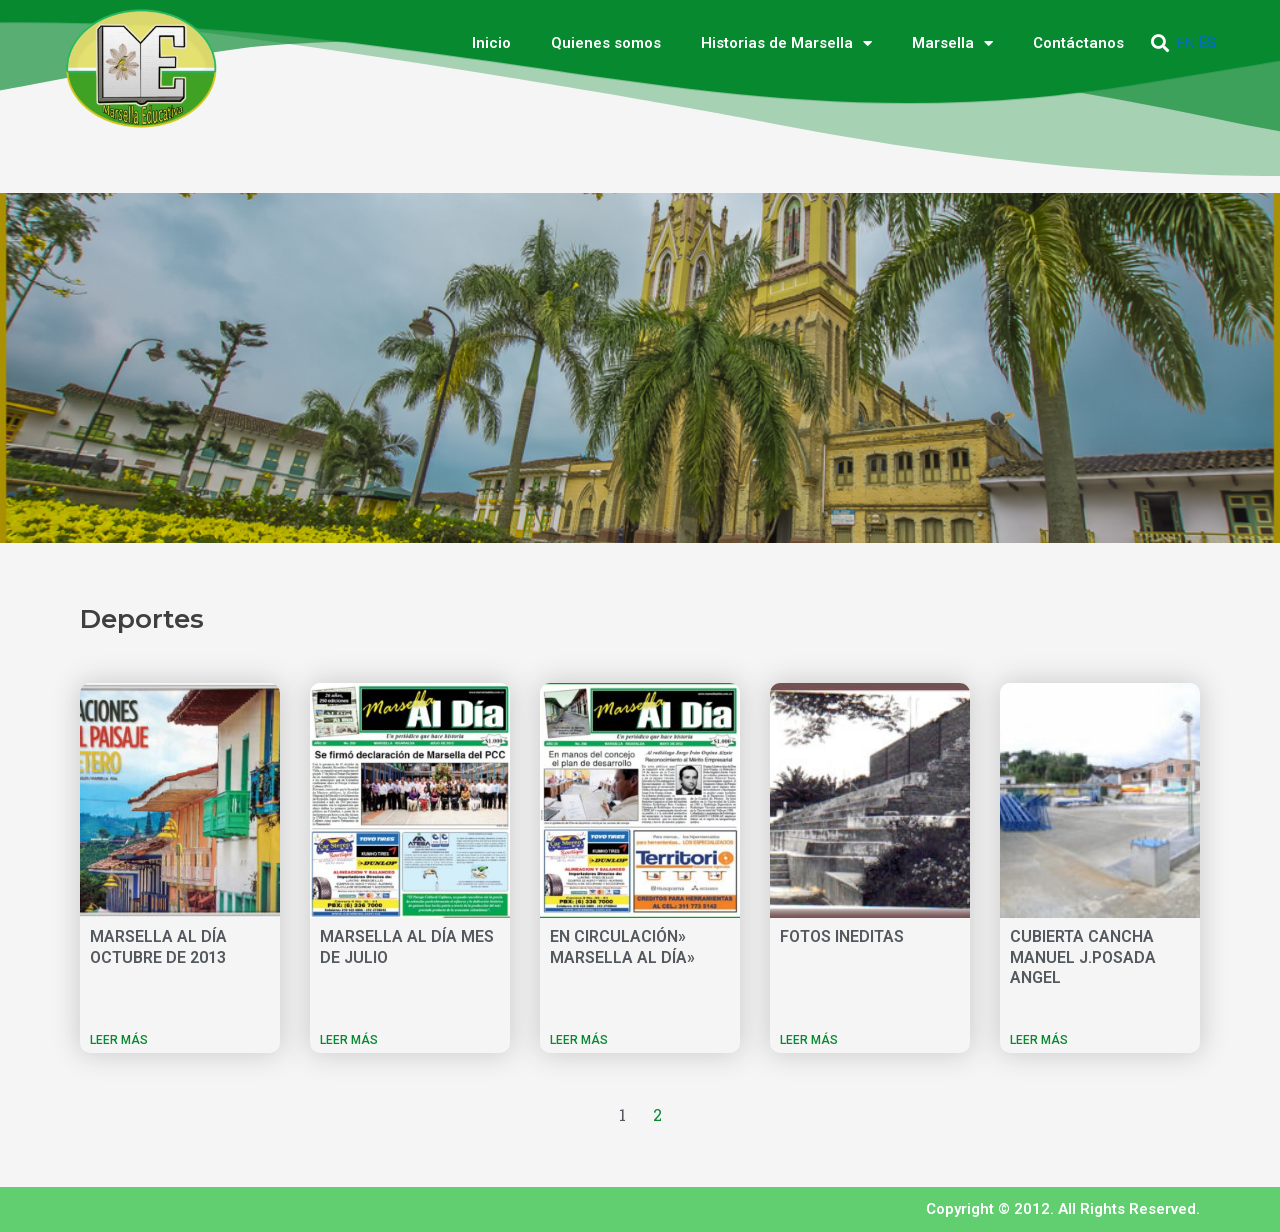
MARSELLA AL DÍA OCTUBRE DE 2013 (158, 947)
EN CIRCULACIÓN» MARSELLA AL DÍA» (622, 947)
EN (1186, 43)
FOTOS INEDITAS (842, 936)
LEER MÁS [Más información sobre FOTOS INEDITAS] (809, 1040)
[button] (1160, 43)
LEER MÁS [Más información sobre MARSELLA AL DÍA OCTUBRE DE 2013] (119, 1040)
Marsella (952, 43)
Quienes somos (606, 43)
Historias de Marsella (786, 43)
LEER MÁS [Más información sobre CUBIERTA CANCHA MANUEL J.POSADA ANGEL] (1039, 1040)
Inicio (491, 43)
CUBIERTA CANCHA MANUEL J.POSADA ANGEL (1083, 957)
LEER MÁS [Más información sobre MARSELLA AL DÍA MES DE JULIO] (349, 1040)
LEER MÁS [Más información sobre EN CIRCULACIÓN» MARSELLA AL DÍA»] (579, 1040)
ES (1207, 43)
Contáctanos (1078, 43)
